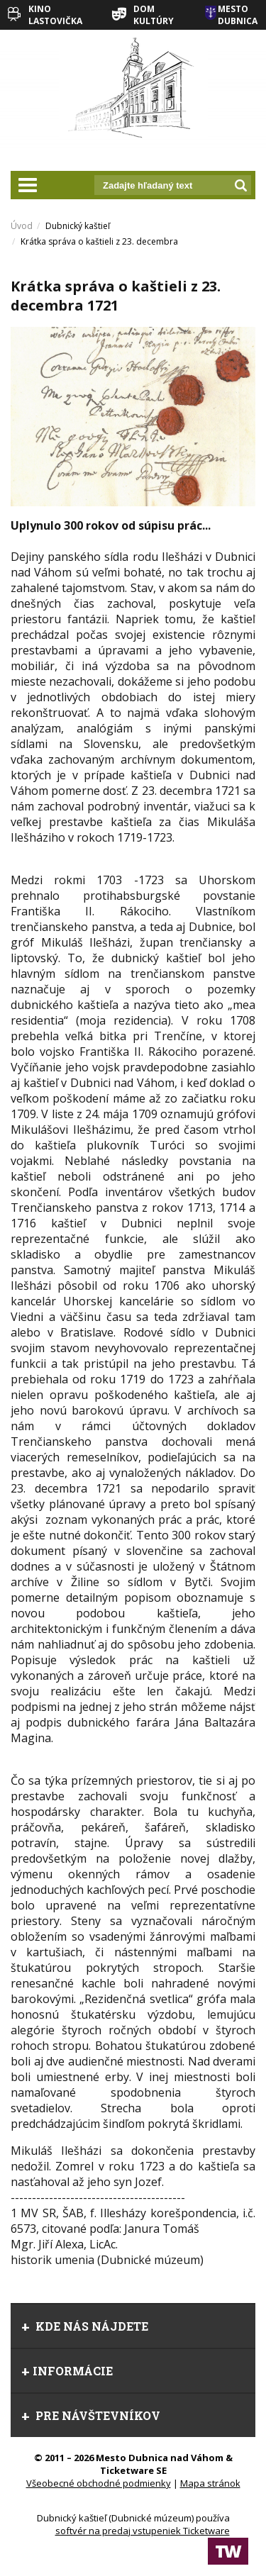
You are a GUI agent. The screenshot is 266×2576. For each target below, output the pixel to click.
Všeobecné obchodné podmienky (98, 2483)
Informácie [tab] (67, 2370)
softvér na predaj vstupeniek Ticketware (142, 2530)
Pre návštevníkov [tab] (90, 2415)
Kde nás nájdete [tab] (84, 2326)
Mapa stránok (210, 2483)
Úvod (22, 226)
